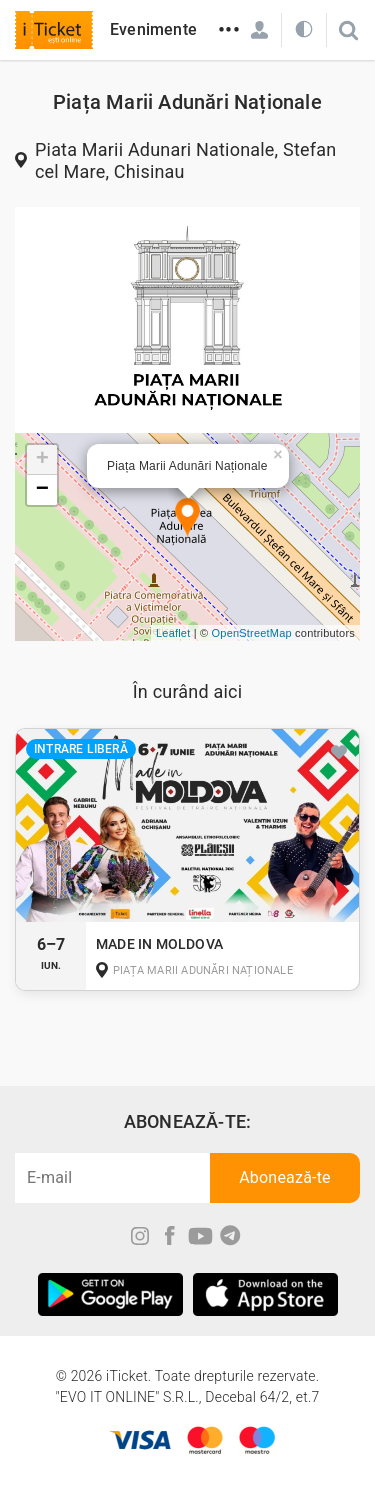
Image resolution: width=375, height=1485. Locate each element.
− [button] (42, 490)
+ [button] (42, 460)
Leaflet (173, 633)
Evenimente (153, 29)
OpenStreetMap (252, 633)
